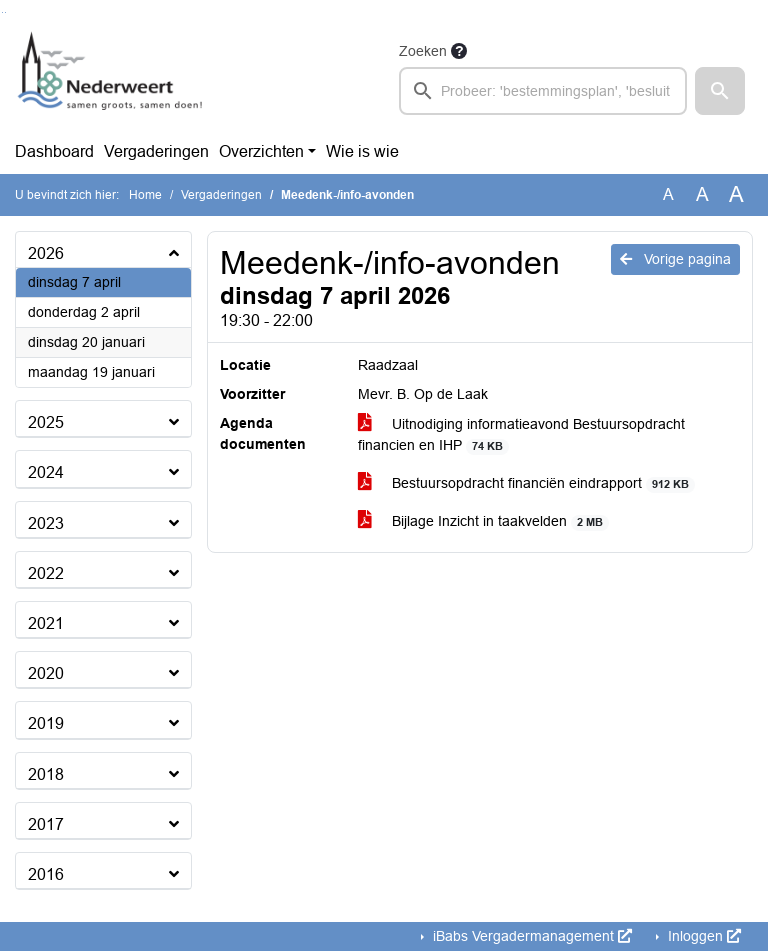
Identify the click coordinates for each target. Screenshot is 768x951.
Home (145, 195)
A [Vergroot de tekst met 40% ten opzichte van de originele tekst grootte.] (736, 195)
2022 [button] (46, 573)
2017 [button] (46, 824)
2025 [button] (46, 422)
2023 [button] (46, 523)
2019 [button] (46, 723)
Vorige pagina (675, 259)
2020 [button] (46, 673)
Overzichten (261, 151)
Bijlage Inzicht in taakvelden (484, 521)
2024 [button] (46, 472)
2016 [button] (46, 874)
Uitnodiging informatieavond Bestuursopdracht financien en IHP (521, 435)
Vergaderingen (156, 151)
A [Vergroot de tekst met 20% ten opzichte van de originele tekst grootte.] (702, 194)
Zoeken (423, 51)
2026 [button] (46, 253)
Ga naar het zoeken (2, 12)
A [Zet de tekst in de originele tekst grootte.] (668, 194)
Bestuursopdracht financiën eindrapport (527, 483)
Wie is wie (362, 151)
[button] (720, 91)
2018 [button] (46, 774)
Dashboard (54, 151)
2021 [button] (46, 623)
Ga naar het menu (5, 12)
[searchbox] (543, 91)
